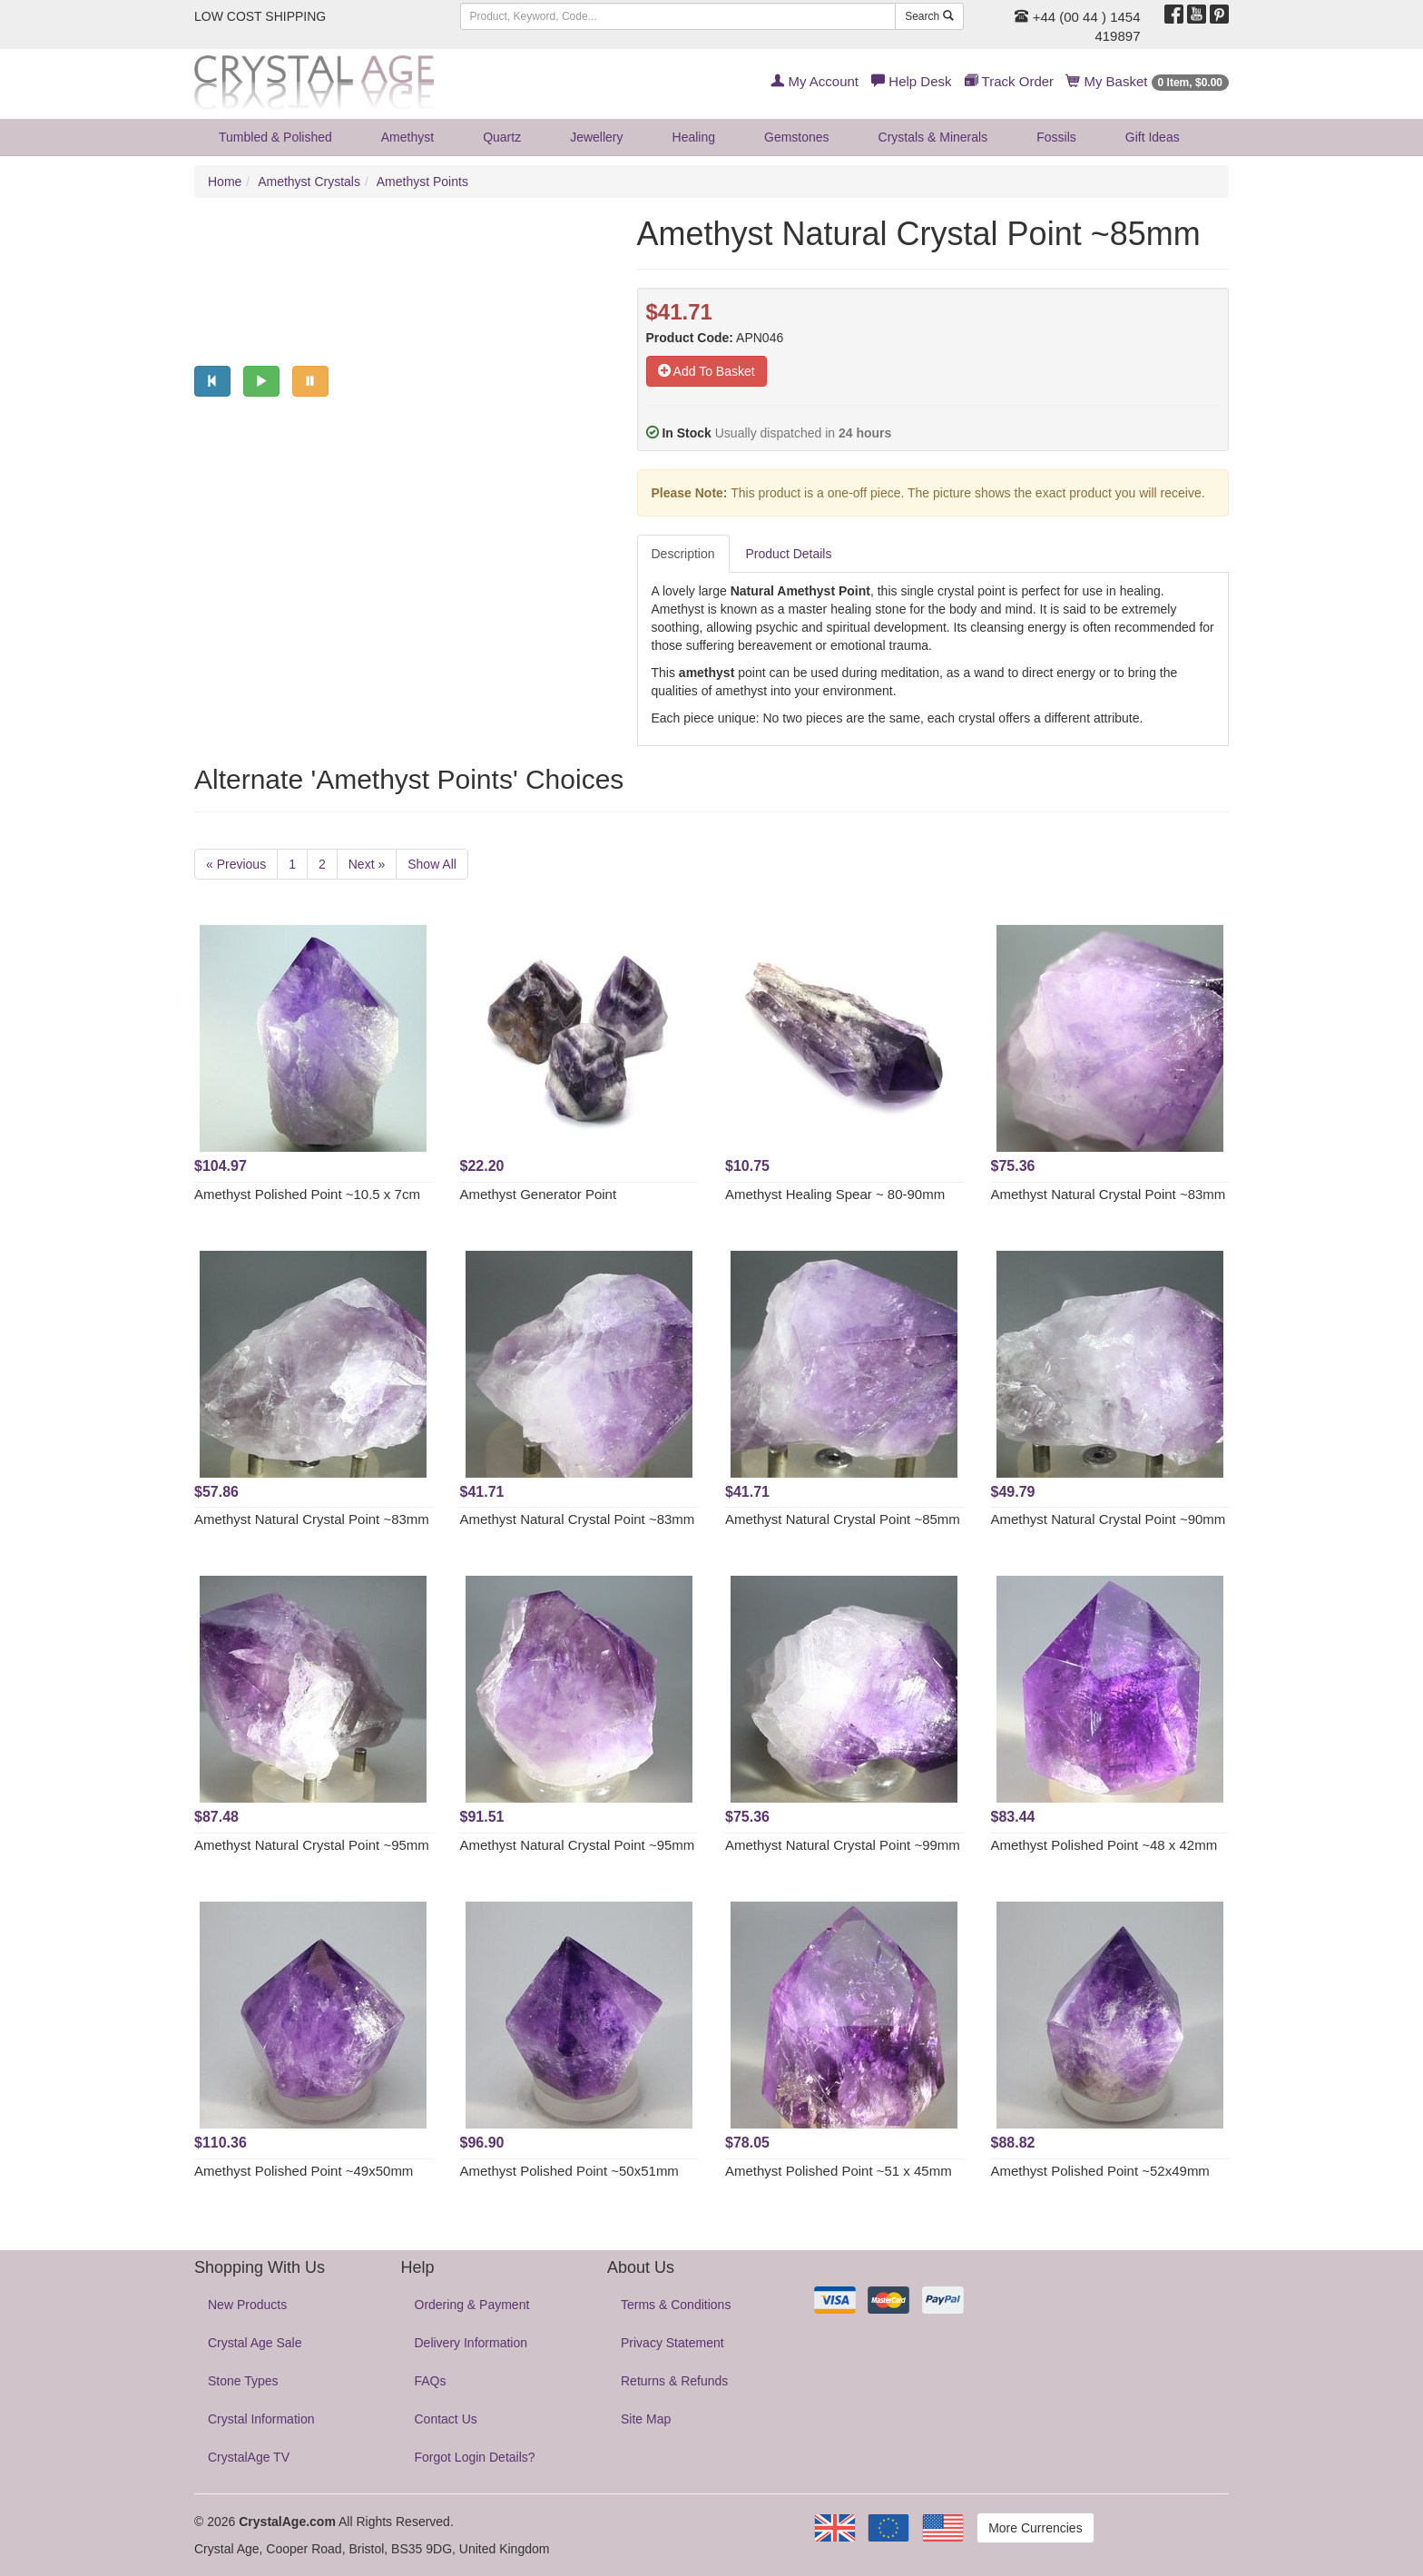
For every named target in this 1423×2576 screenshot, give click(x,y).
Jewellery (596, 137)
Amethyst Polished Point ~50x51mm (569, 2170)
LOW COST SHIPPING (260, 16)
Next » (366, 864)
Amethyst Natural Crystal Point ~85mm (842, 1519)
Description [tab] (683, 553)
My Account (814, 81)
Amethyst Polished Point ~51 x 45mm (838, 2170)
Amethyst (407, 137)
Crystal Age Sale (255, 2342)
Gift (1152, 137)
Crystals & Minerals (933, 137)
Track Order (1009, 81)
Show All (431, 864)
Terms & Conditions (676, 2304)
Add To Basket (706, 371)
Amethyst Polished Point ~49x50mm (303, 2170)
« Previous (236, 864)
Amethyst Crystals (309, 181)
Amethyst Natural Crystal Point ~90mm (1108, 1519)
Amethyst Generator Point (538, 1194)
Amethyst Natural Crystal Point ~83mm (1108, 1194)
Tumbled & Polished (275, 137)
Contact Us (446, 2419)
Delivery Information (471, 2342)
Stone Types (243, 2381)
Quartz (502, 137)
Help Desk (911, 81)
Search (929, 16)
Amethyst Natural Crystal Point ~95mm (311, 1845)
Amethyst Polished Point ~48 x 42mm (1104, 1845)
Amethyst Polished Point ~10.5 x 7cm (307, 1194)
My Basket (1147, 81)
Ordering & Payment (472, 2304)
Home (224, 181)
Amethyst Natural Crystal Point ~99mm (842, 1845)
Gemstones (796, 137)
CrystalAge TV (249, 2457)
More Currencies (1035, 2528)
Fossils (1056, 137)
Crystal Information (261, 2419)
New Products (247, 2304)
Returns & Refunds (674, 2381)
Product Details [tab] (789, 553)
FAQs (431, 2381)
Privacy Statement (672, 2342)
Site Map (646, 2419)
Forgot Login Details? (475, 2457)
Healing (693, 137)
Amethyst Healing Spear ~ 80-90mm (835, 1194)
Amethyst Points (422, 181)
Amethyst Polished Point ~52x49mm (1100, 2170)
